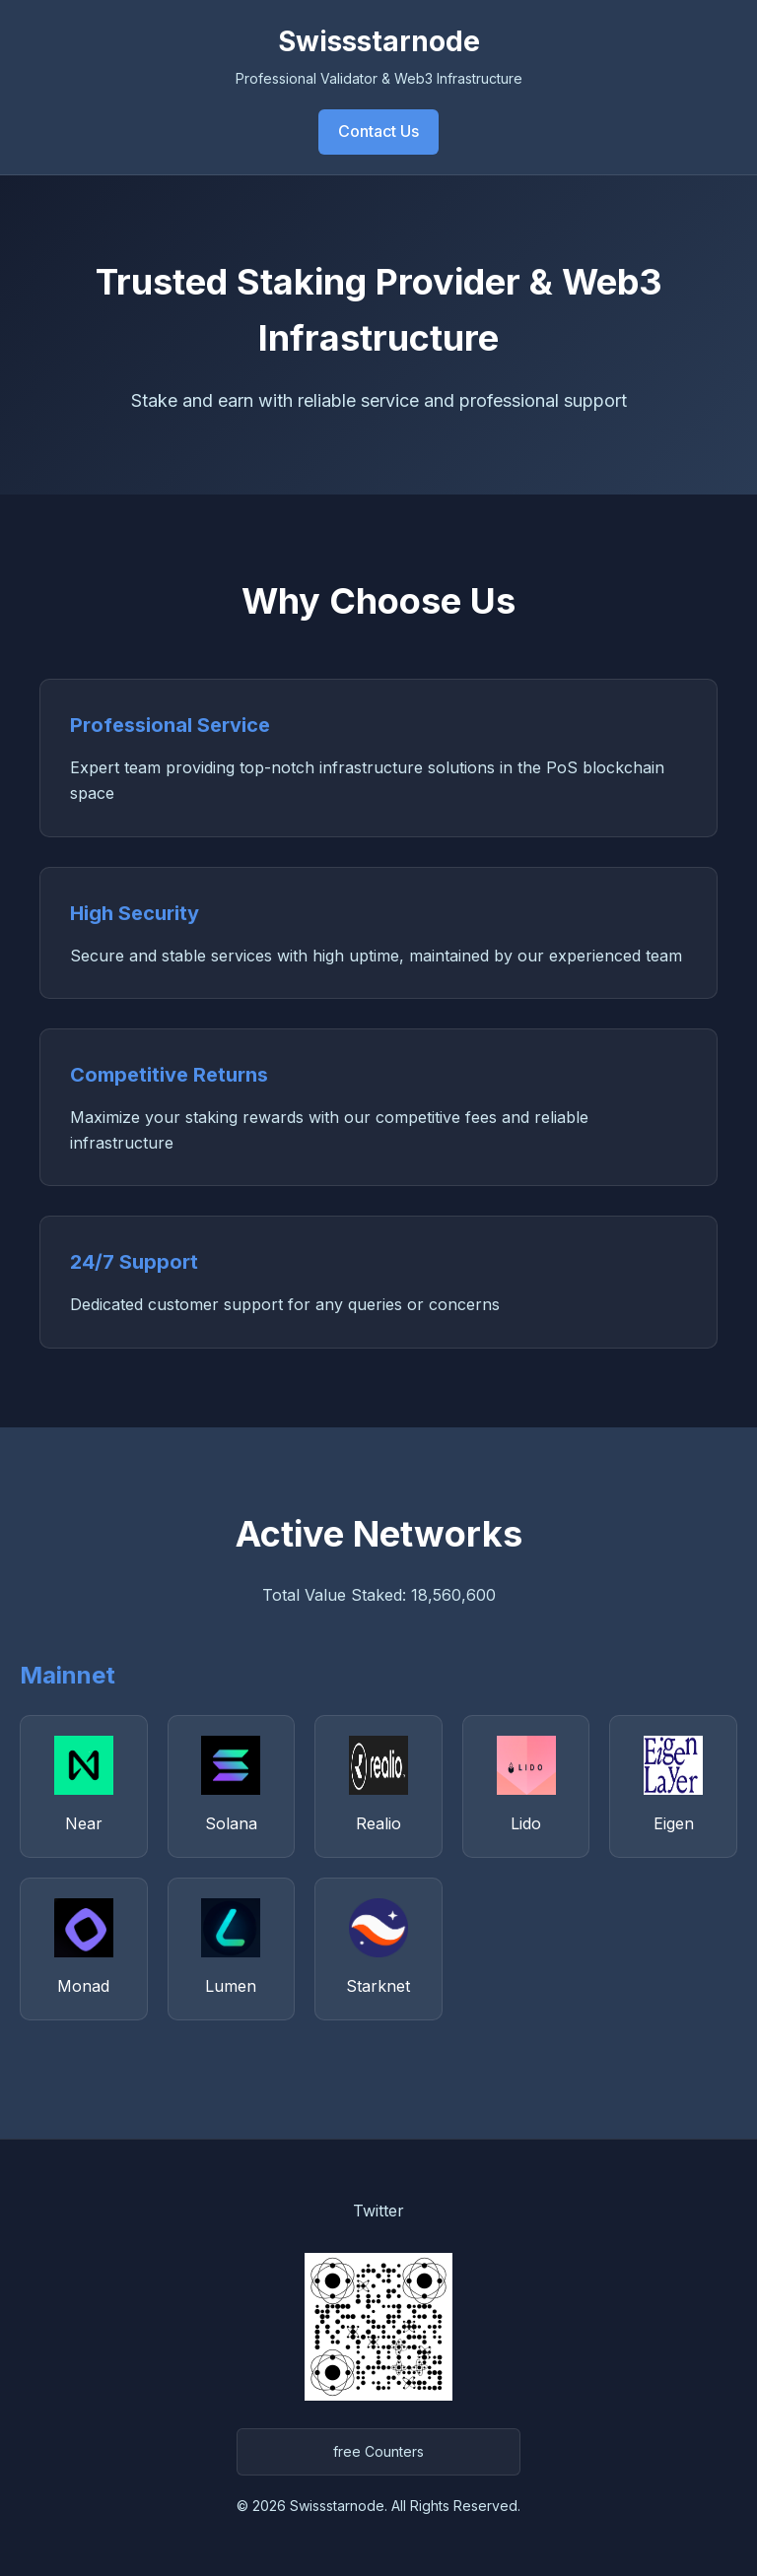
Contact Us (378, 131)
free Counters (378, 2451)
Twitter (378, 2210)
